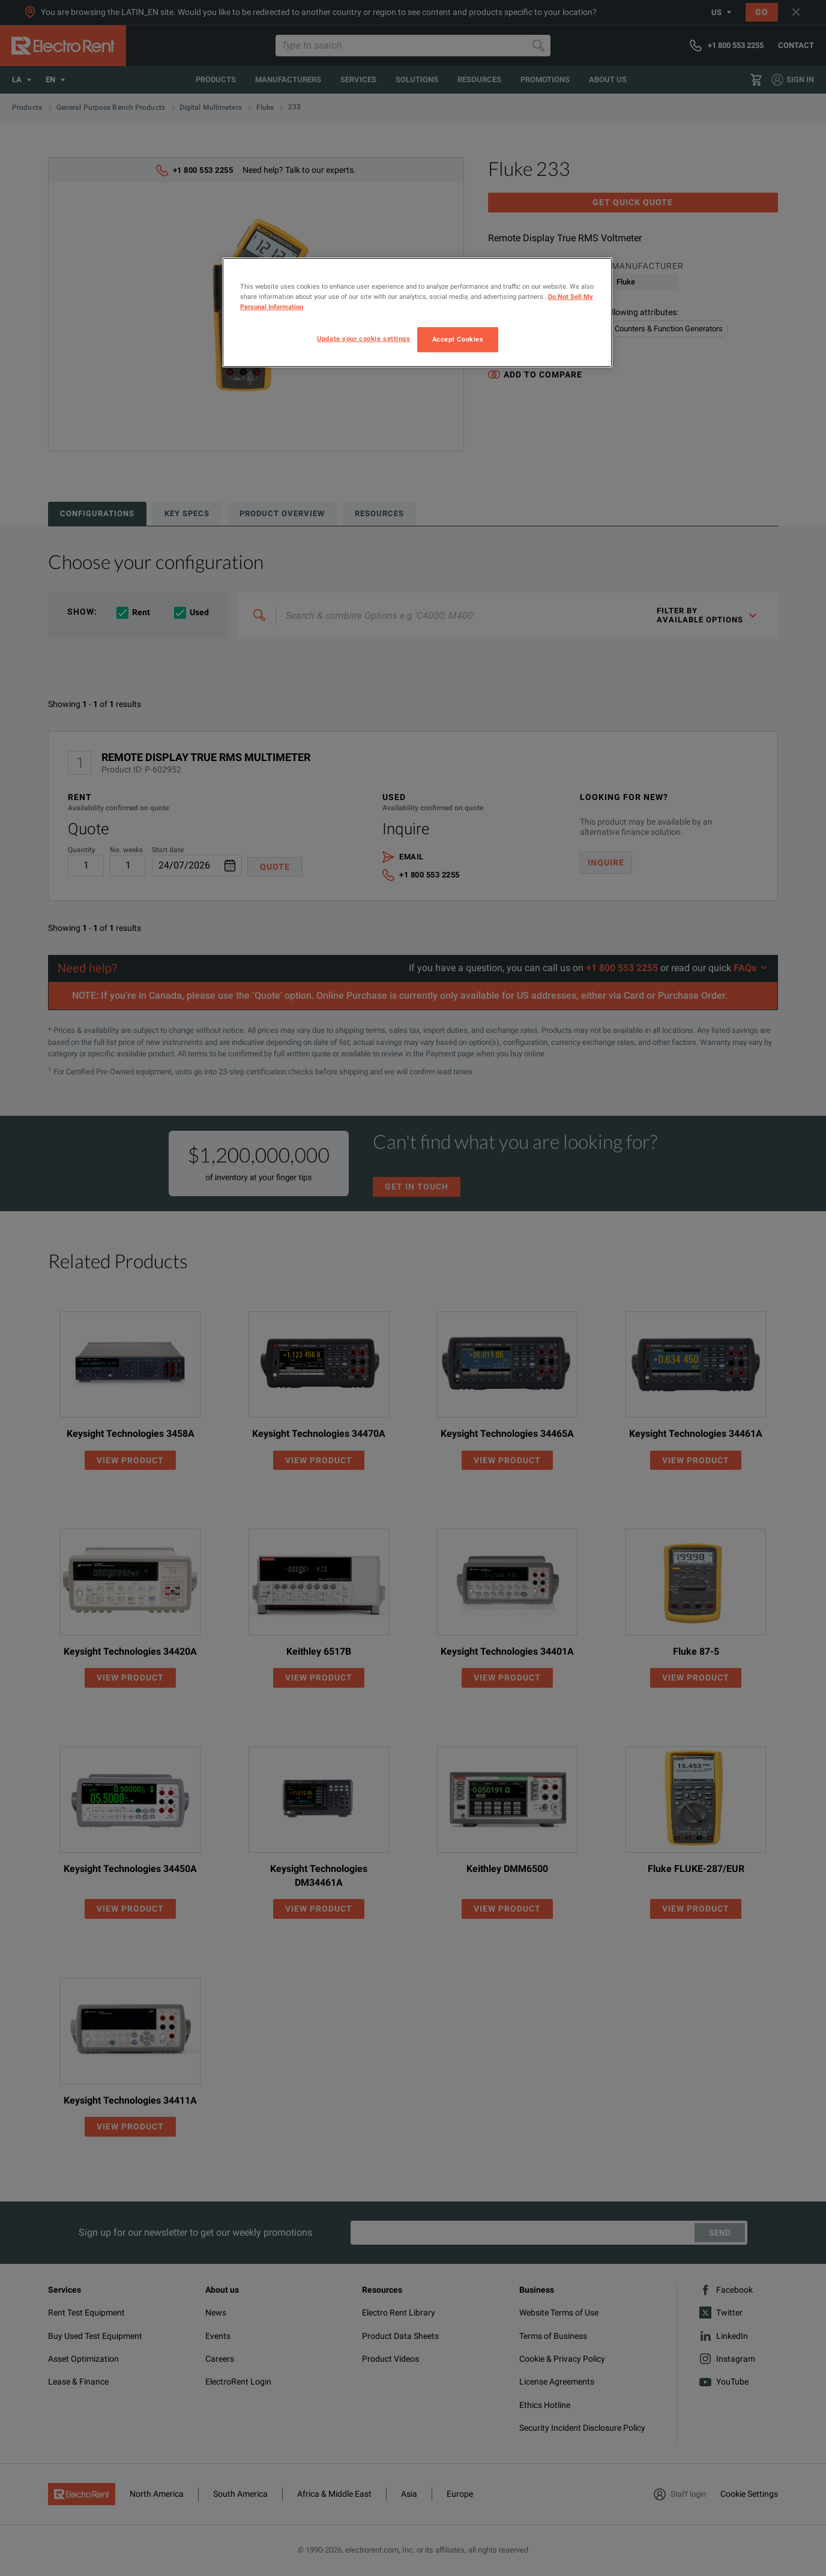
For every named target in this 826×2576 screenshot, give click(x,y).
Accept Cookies (458, 339)
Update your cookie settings (363, 338)
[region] (417, 312)
